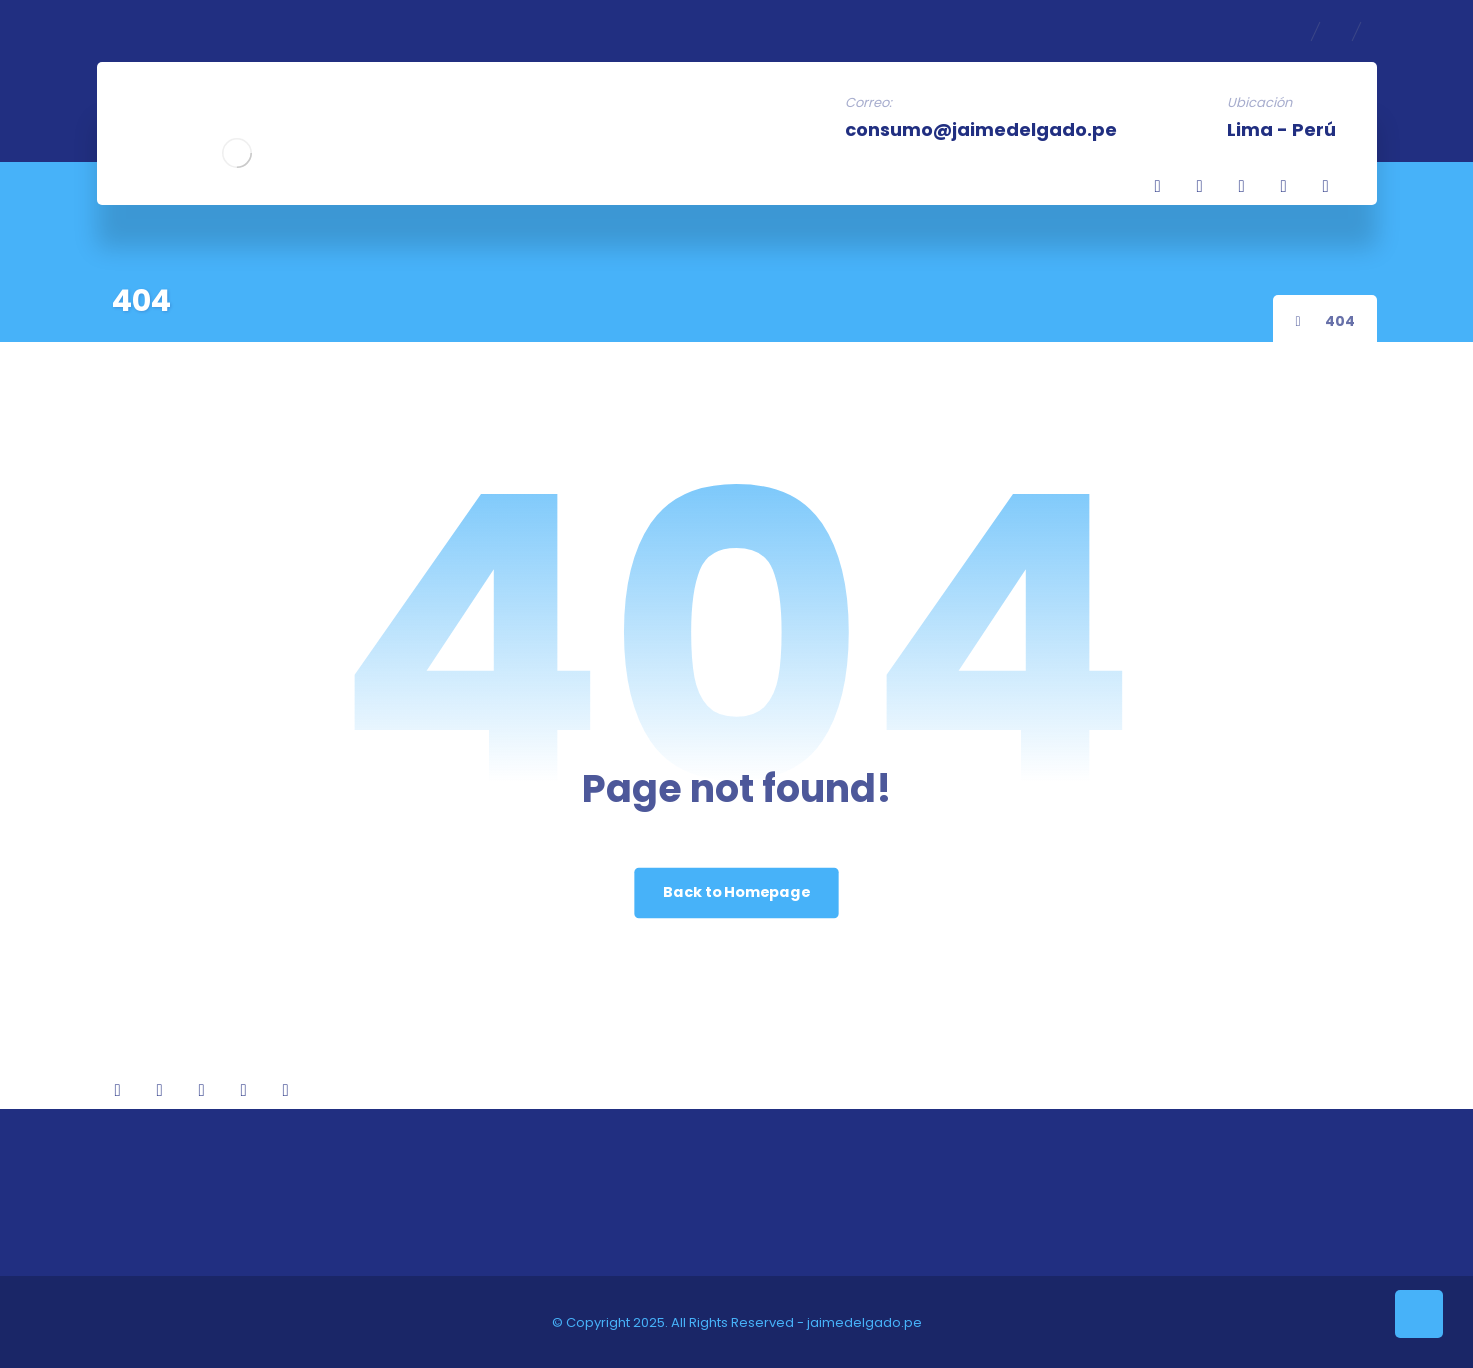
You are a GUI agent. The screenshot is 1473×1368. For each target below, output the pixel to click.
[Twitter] (1242, 186)
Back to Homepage (736, 892)
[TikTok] (1284, 186)
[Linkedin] (1200, 186)
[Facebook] (1158, 186)
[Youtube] (1326, 186)
